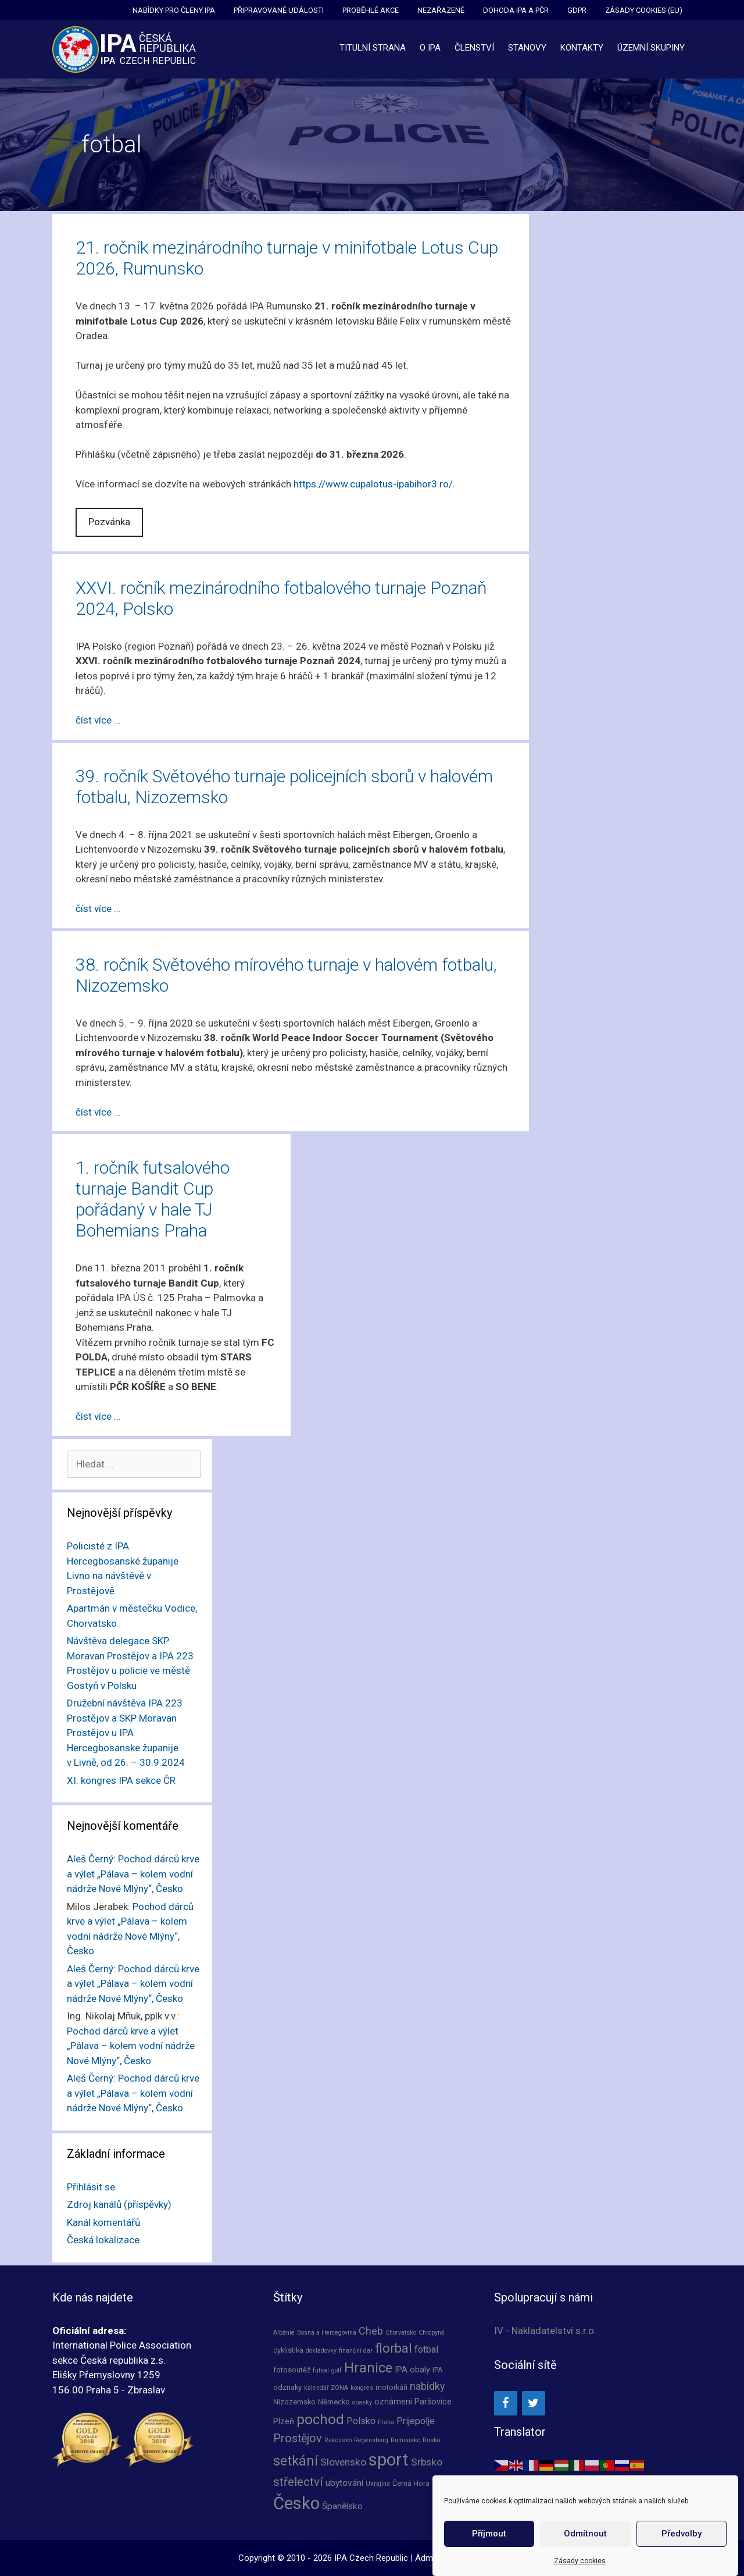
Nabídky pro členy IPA (174, 10)
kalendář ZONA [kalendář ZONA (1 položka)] (326, 2388)
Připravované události (279, 10)
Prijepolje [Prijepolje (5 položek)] (415, 2421)
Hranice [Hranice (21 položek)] (368, 2368)
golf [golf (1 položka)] (336, 2370)
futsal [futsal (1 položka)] (321, 2370)
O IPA (430, 47)
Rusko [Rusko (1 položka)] (431, 2440)
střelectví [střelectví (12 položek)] (298, 2482)
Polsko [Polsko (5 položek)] (360, 2421)
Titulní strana (372, 47)
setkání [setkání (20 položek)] (295, 2461)
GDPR (576, 10)
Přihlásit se (91, 2187)
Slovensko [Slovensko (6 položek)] (343, 2462)
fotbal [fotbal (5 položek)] (426, 2349)
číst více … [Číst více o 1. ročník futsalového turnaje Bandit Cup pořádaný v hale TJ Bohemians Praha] (98, 1416)
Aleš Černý (90, 1859)
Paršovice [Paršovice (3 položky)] (433, 2401)
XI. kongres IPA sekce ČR (121, 1780)
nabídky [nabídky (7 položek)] (427, 2386)
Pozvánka (109, 522)
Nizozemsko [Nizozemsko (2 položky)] (294, 2401)
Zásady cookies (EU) (643, 10)
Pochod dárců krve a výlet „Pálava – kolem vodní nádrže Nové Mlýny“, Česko (133, 1873)
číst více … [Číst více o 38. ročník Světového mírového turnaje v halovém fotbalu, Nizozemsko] (98, 1112)
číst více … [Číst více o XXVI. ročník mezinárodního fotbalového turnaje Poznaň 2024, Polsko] (98, 720)
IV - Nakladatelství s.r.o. (545, 2330)
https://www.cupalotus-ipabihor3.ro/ (373, 484)
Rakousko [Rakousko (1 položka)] (338, 2440)
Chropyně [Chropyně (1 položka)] (432, 2332)
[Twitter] (533, 2403)
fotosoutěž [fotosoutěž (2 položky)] (291, 2369)
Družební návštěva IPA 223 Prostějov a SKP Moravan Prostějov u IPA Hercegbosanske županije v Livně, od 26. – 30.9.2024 (126, 1732)
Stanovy (527, 47)
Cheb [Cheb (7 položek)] (371, 2331)
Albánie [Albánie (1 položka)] (284, 2332)
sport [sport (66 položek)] (389, 2460)
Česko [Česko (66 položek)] (296, 2503)
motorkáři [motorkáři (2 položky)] (391, 2387)
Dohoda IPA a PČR (516, 10)
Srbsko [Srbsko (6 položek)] (426, 2462)
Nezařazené (440, 10)
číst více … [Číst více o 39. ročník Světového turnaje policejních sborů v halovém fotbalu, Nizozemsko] (98, 908)
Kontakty (581, 47)
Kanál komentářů (103, 2222)
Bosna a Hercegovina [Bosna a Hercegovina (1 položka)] (326, 2332)
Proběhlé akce (370, 10)
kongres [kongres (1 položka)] (361, 2388)
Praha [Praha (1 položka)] (386, 2422)
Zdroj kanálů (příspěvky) (119, 2204)
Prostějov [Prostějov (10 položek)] (297, 2438)
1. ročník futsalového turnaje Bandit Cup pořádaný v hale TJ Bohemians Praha (153, 1199)
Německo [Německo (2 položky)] (334, 2401)
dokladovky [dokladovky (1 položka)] (321, 2350)
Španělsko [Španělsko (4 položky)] (342, 2506)
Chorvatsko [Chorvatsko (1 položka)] (400, 2332)
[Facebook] (505, 2403)
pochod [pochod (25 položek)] (320, 2419)
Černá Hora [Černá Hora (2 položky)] (411, 2483)
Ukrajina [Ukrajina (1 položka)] (378, 2484)
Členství (474, 47)
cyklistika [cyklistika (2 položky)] (288, 2350)
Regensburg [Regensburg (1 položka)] (371, 2440)
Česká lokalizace (103, 2240)
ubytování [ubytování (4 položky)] (344, 2483)
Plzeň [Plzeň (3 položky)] (283, 2421)
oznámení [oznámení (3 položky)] (393, 2401)
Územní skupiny (651, 47)
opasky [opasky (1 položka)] (362, 2402)
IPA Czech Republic (371, 2558)
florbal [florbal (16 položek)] (393, 2348)
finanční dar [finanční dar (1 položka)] (356, 2350)
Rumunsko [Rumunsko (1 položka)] (405, 2440)
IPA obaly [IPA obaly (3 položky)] (412, 2369)
